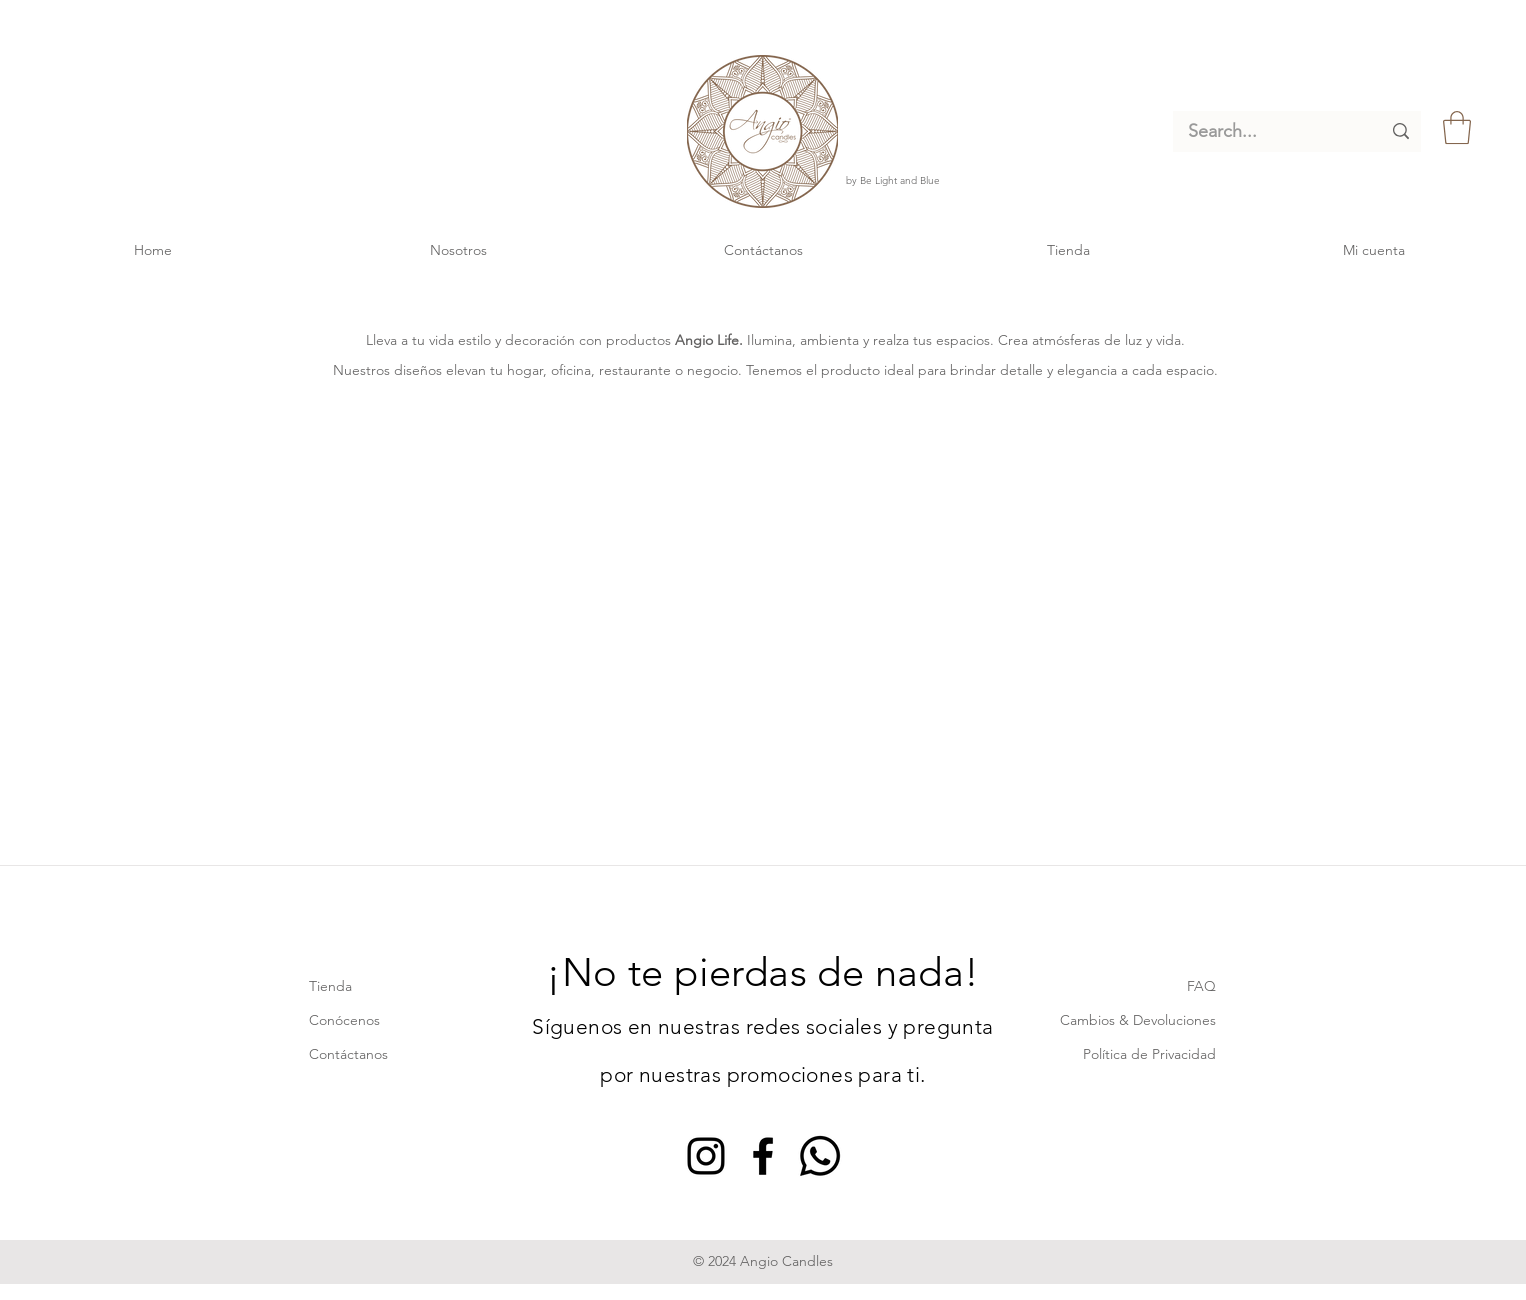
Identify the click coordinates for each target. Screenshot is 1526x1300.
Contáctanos (348, 1054)
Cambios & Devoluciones (1138, 1020)
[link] (1457, 127)
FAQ (1201, 986)
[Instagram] (706, 1156)
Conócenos (344, 1020)
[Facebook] (763, 1156)
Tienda (330, 986)
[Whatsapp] (820, 1156)
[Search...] (1269, 131)
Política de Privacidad (1149, 1054)
